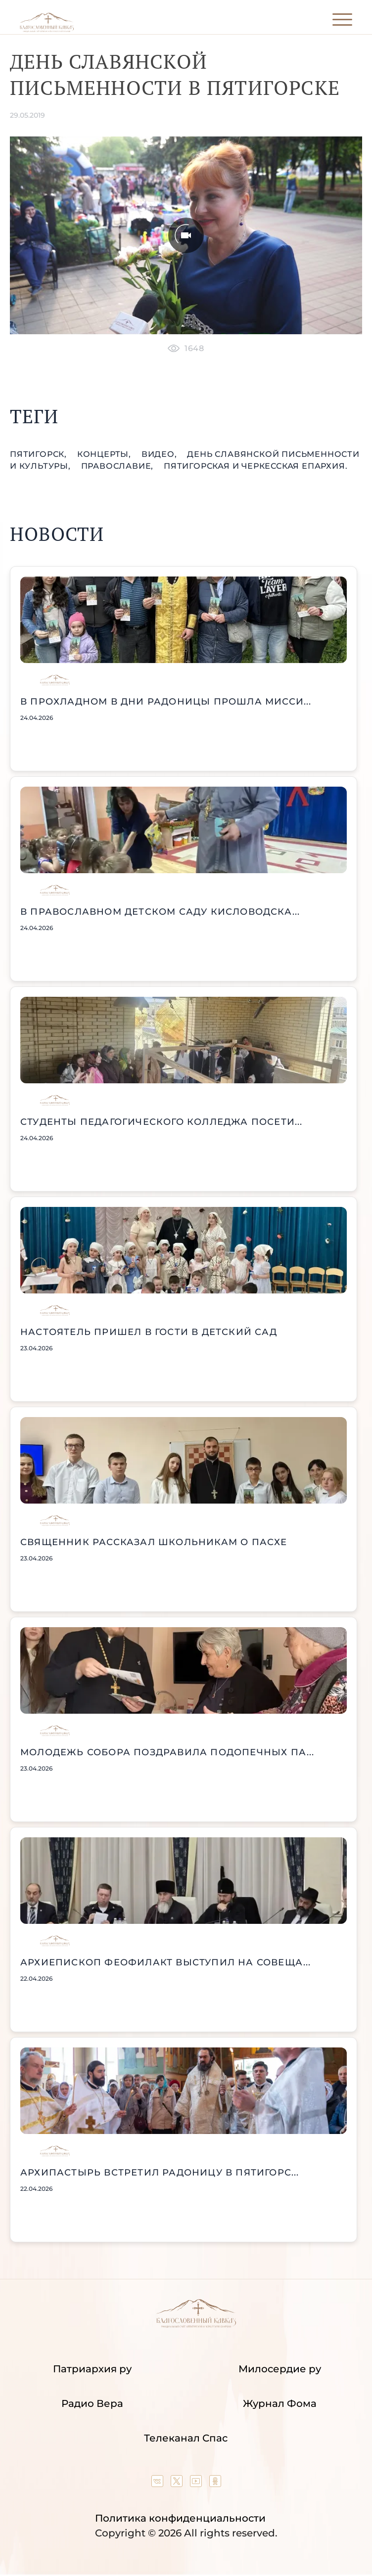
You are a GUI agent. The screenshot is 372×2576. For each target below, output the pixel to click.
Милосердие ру (279, 2369)
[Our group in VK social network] (158, 2483)
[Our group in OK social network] (215, 2483)
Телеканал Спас (186, 2438)
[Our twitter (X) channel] (178, 2483)
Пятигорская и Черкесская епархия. (255, 466)
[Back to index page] (47, 30)
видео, (160, 454)
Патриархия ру (92, 2369)
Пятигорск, (39, 454)
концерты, (105, 454)
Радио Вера (92, 2403)
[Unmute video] (186, 235)
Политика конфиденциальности (180, 2518)
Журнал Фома (280, 2403)
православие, (118, 466)
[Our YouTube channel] (197, 2483)
